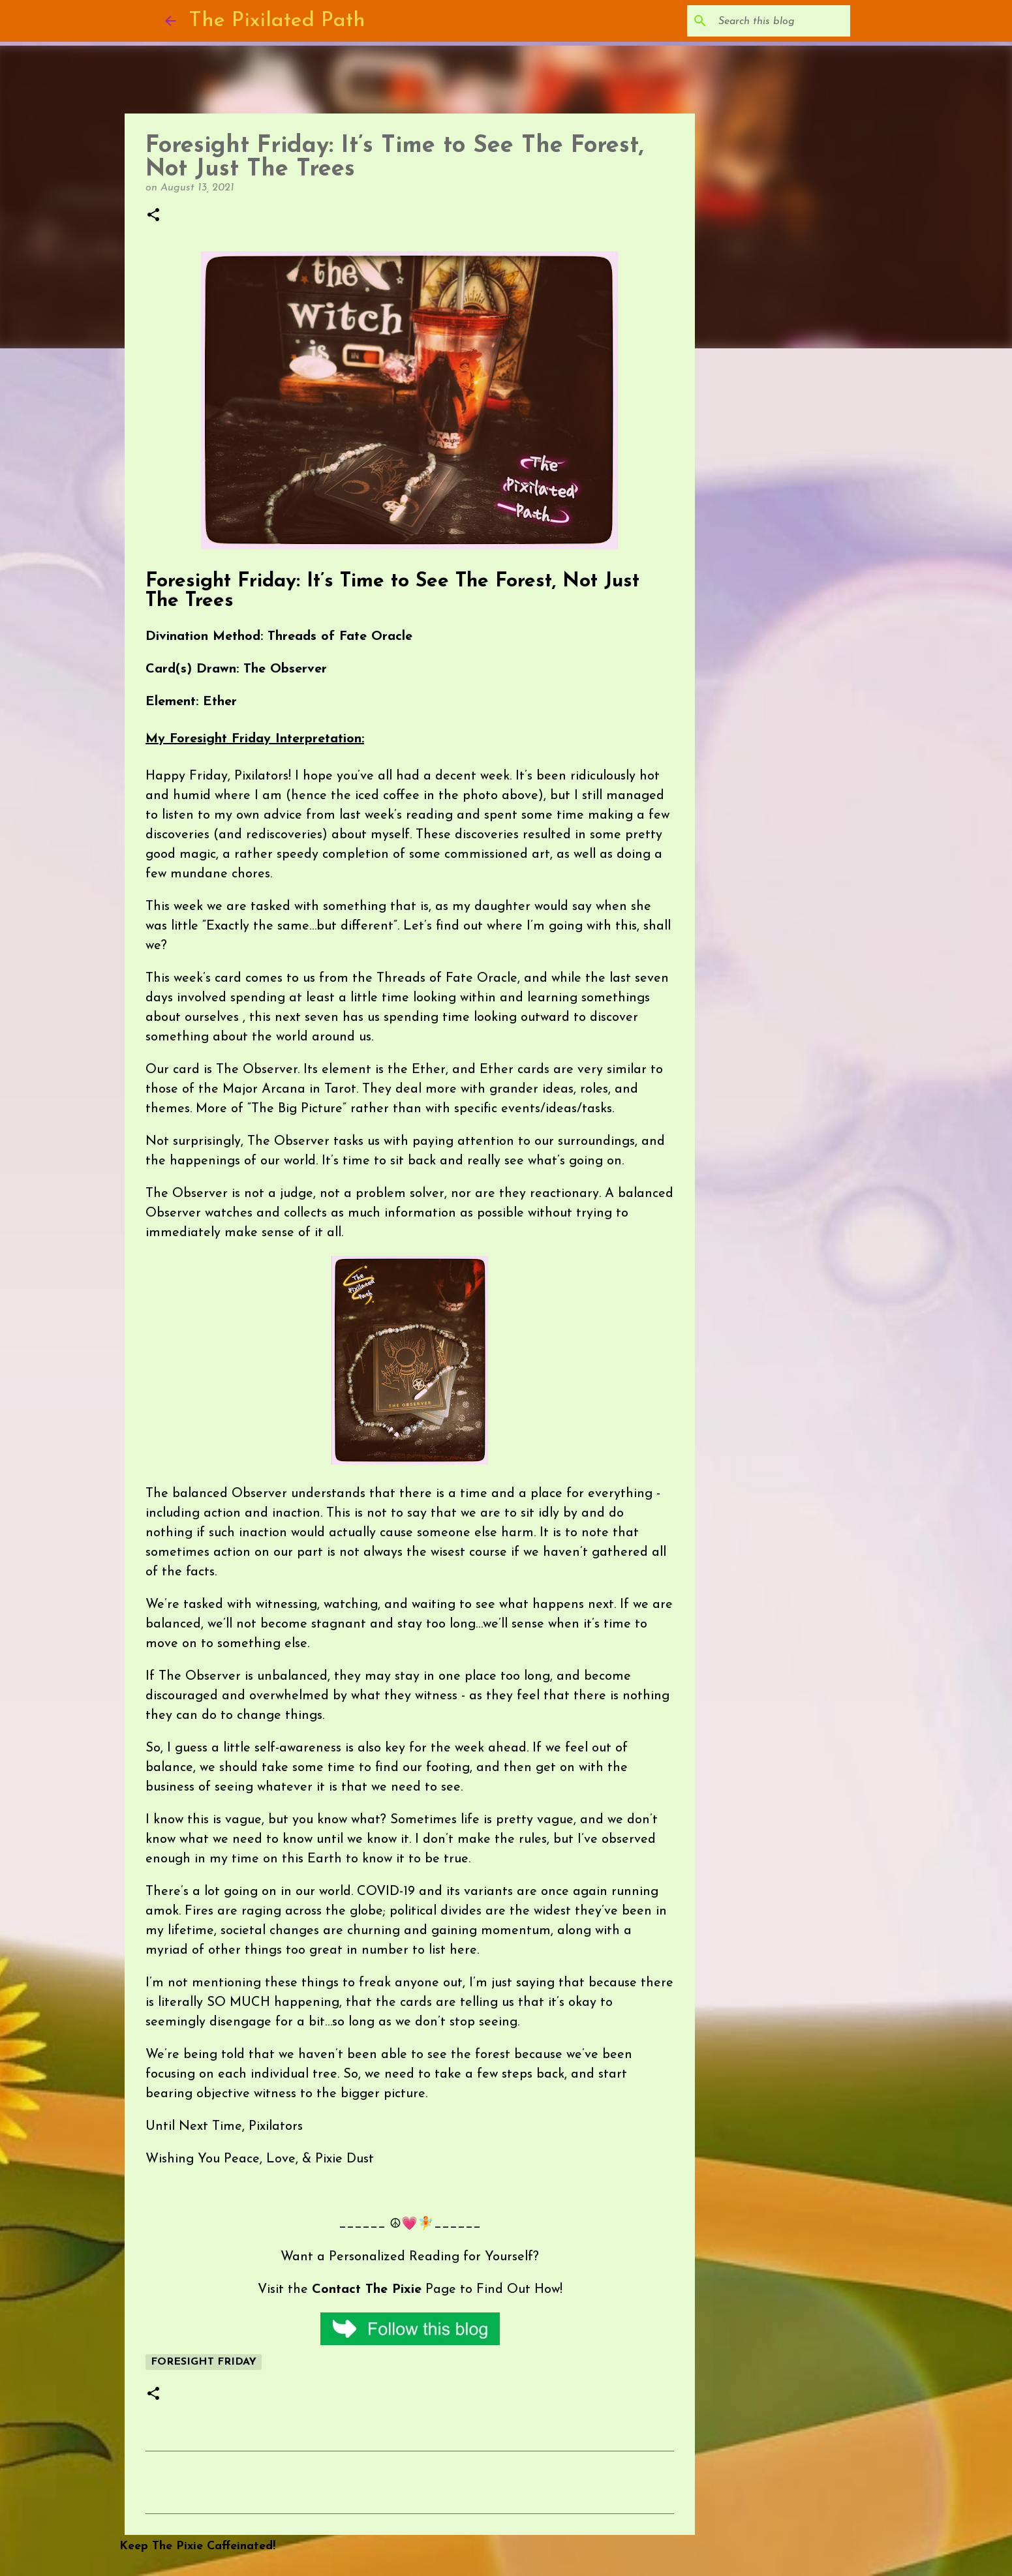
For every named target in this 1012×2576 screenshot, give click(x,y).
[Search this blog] (781, 21)
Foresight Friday (203, 2362)
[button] (153, 216)
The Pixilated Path (277, 20)
